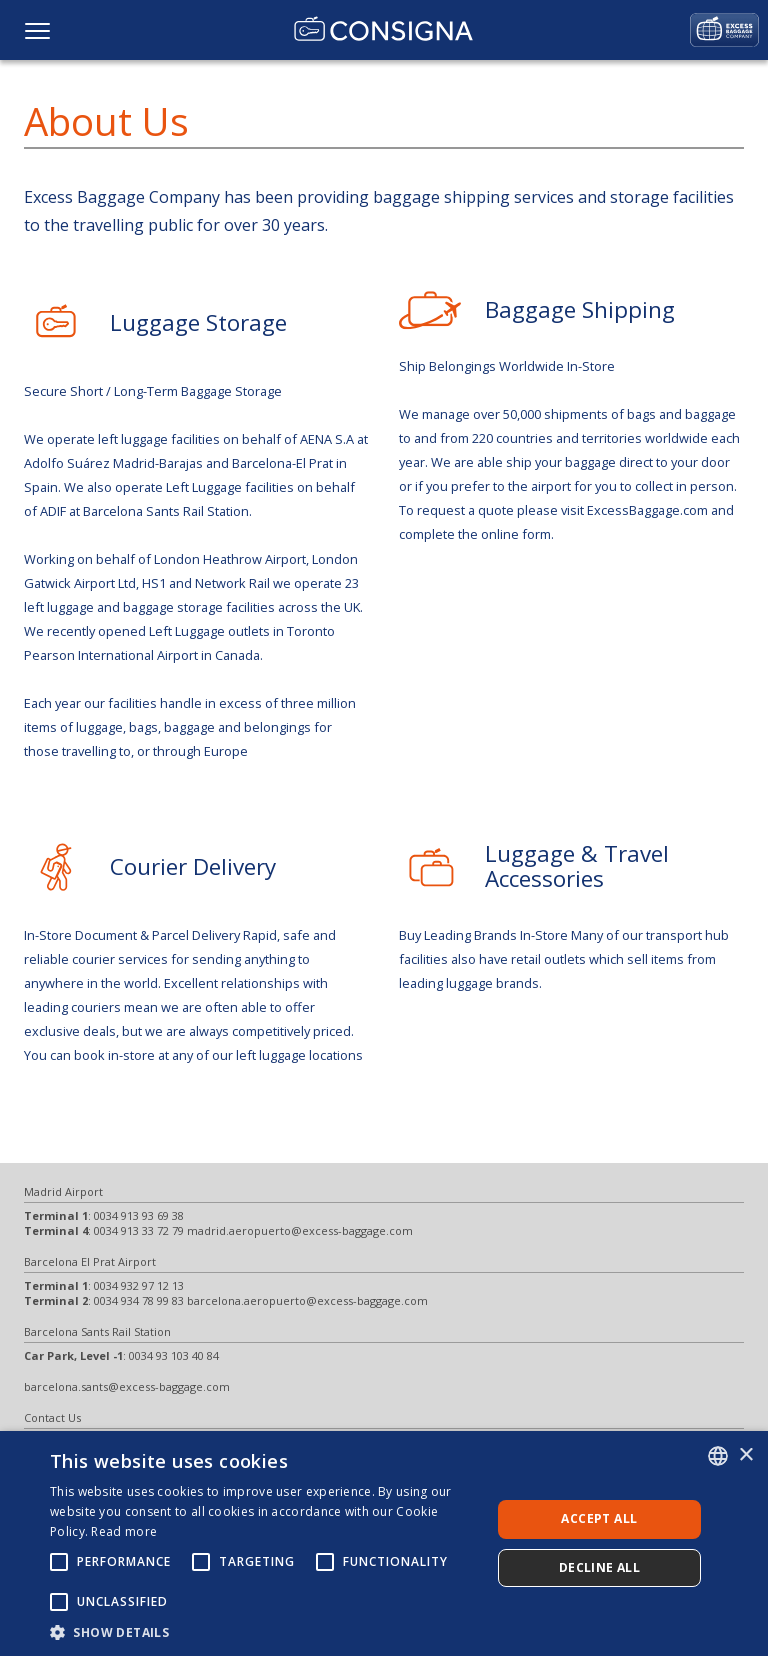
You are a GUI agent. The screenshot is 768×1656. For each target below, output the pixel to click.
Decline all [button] (599, 1567)
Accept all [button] (599, 1518)
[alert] (384, 1543)
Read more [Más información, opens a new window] (124, 1531)
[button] (264, 1631)
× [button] (745, 1455)
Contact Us (52, 1417)
